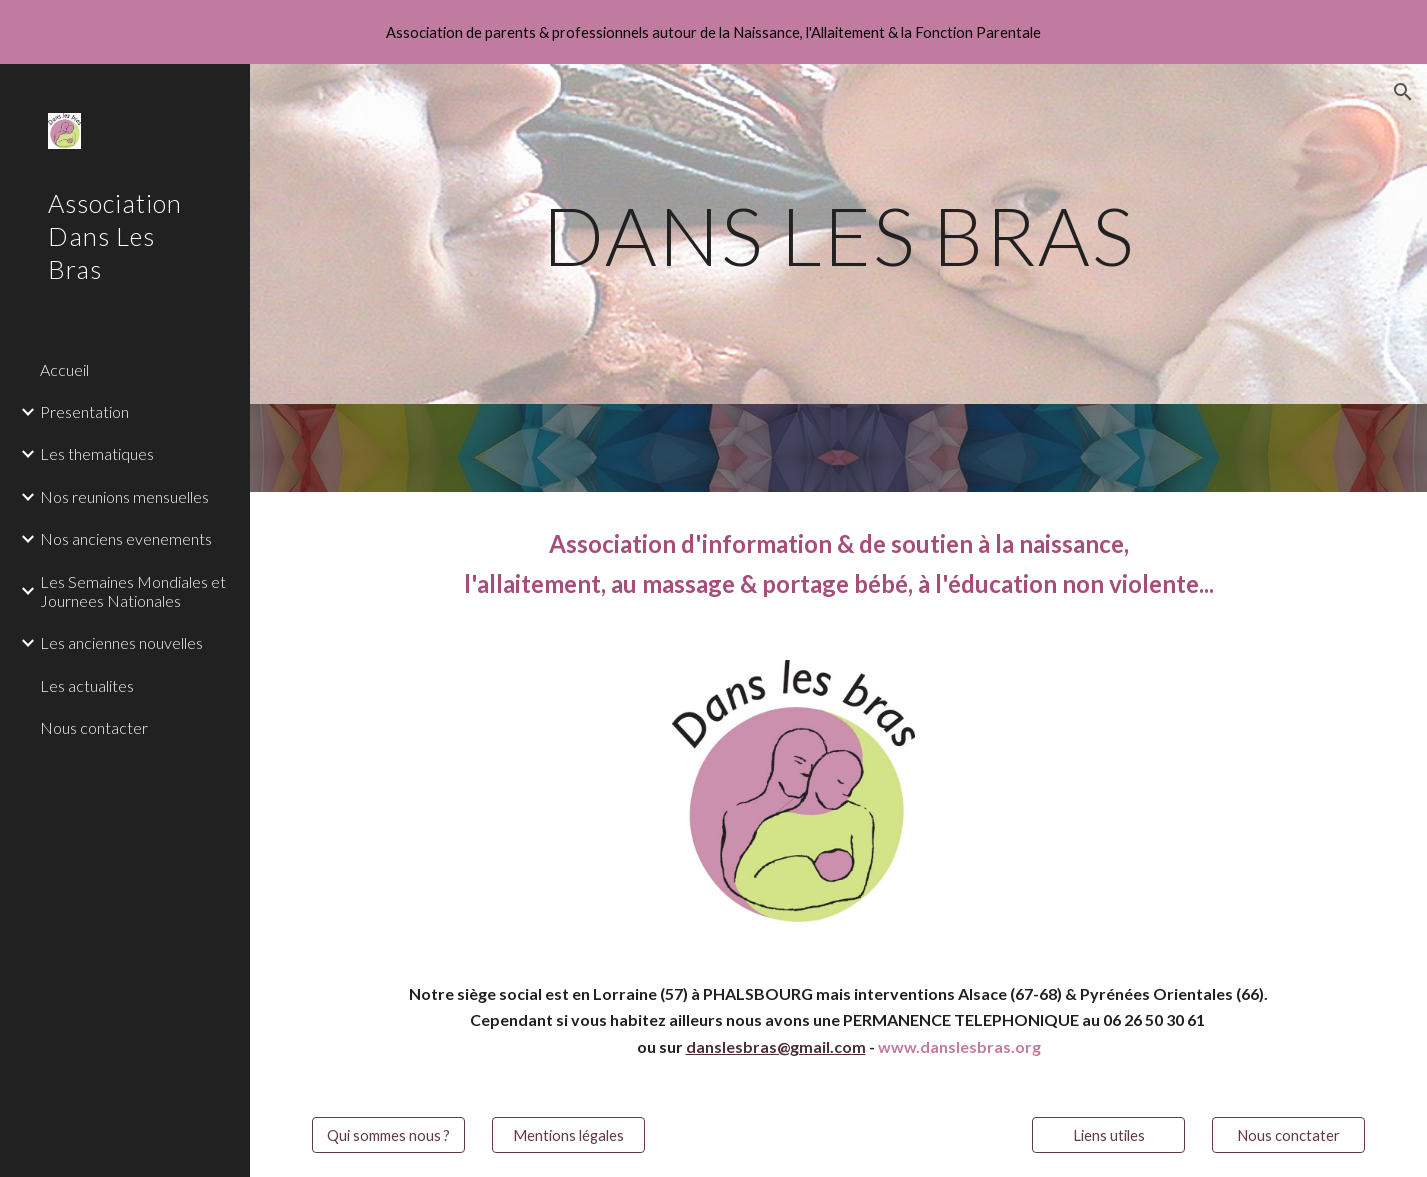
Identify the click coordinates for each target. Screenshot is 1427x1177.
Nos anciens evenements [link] (126, 538)
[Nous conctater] (1288, 1135)
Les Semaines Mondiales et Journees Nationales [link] (133, 591)
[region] (713, 32)
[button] (1403, 92)
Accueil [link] (64, 369)
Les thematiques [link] (97, 453)
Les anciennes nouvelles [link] (121, 642)
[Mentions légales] (568, 1135)
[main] (839, 233)
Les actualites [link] (87, 685)
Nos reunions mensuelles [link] (124, 496)
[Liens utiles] (1108, 1135)
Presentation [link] (84, 411)
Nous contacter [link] (94, 727)
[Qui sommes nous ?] (388, 1135)
